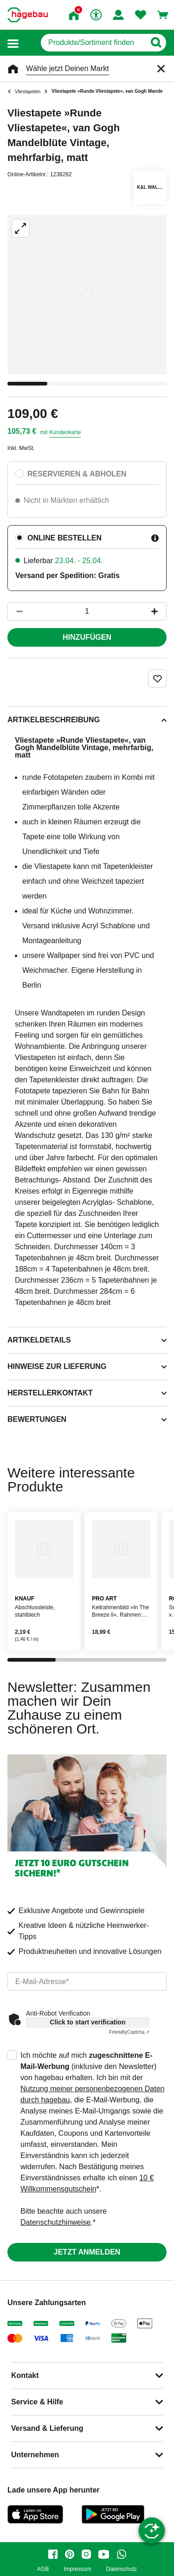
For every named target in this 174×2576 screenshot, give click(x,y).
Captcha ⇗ (129, 2032)
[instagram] (86, 2554)
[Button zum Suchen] (155, 42)
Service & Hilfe (37, 2402)
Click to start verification (87, 2022)
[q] (93, 42)
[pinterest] (69, 2554)
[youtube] (104, 2554)
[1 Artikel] (87, 611)
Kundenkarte (65, 432)
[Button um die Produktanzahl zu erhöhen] (158, 611)
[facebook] (53, 2554)
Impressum (77, 2569)
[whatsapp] (121, 2554)
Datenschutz (121, 2569)
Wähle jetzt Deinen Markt (67, 68)
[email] (87, 1981)
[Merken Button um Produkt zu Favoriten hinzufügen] (157, 678)
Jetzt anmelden (87, 2252)
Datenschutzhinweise (55, 2222)
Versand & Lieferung (47, 2428)
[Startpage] (27, 14)
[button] (13, 43)
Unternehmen (35, 2455)
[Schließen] (161, 68)
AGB (43, 2569)
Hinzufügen (87, 637)
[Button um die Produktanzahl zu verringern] (15, 611)
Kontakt (25, 2375)
